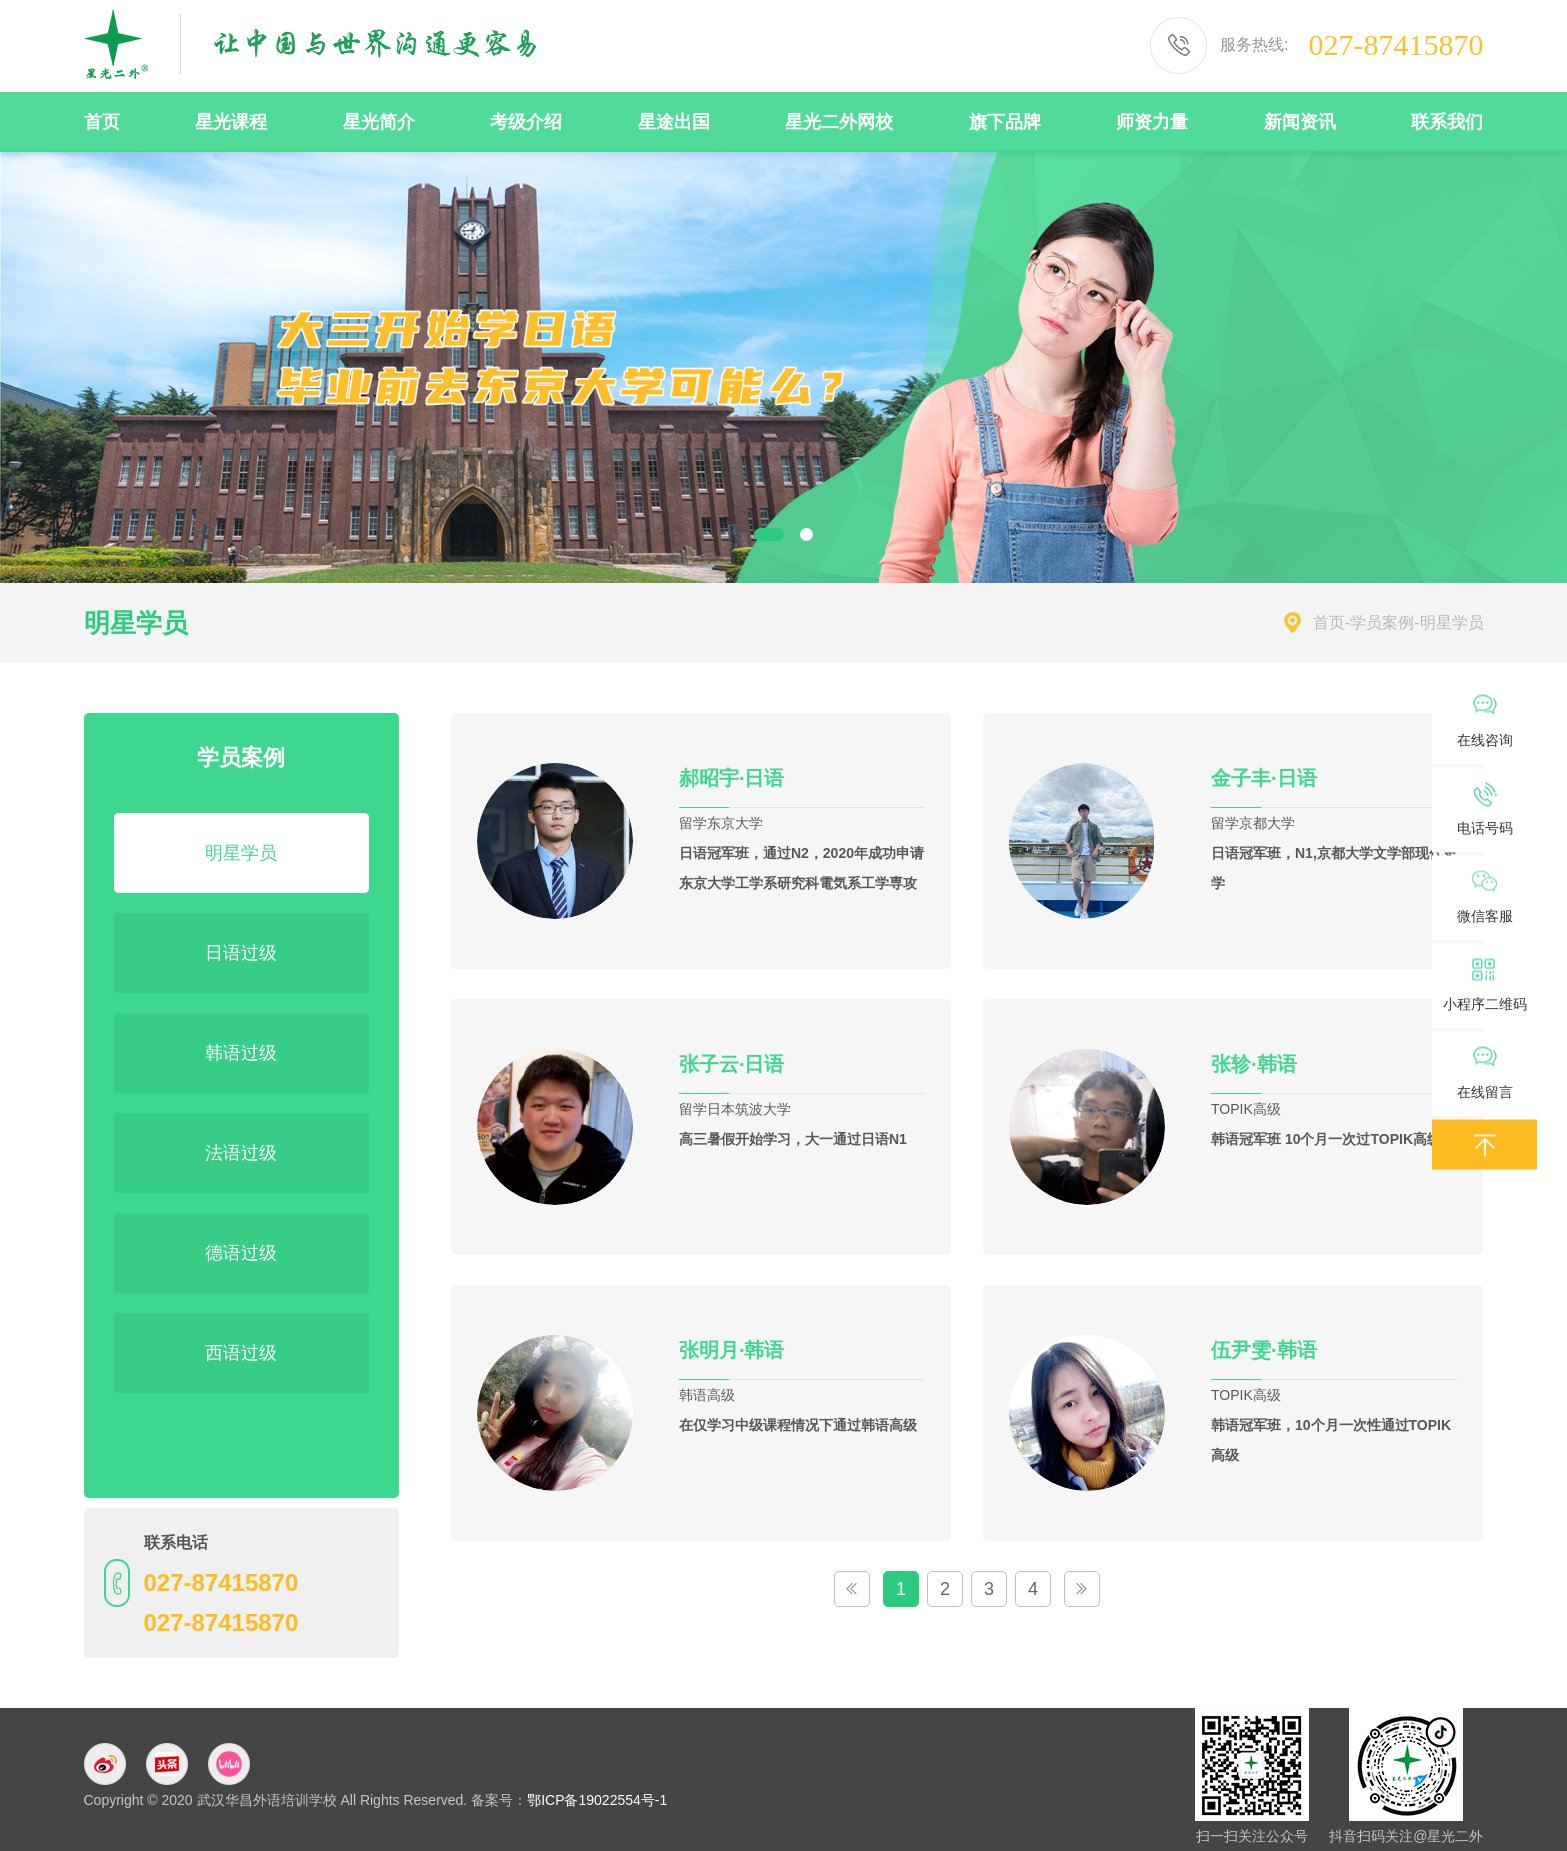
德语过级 (241, 1253)
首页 (1329, 622)
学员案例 (1382, 622)
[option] (783, 366)
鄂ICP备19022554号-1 (597, 1800)
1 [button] (769, 534)
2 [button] (806, 534)
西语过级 (241, 1353)
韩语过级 (241, 1053)
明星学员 (241, 853)
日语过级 (241, 953)
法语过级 (241, 1153)
